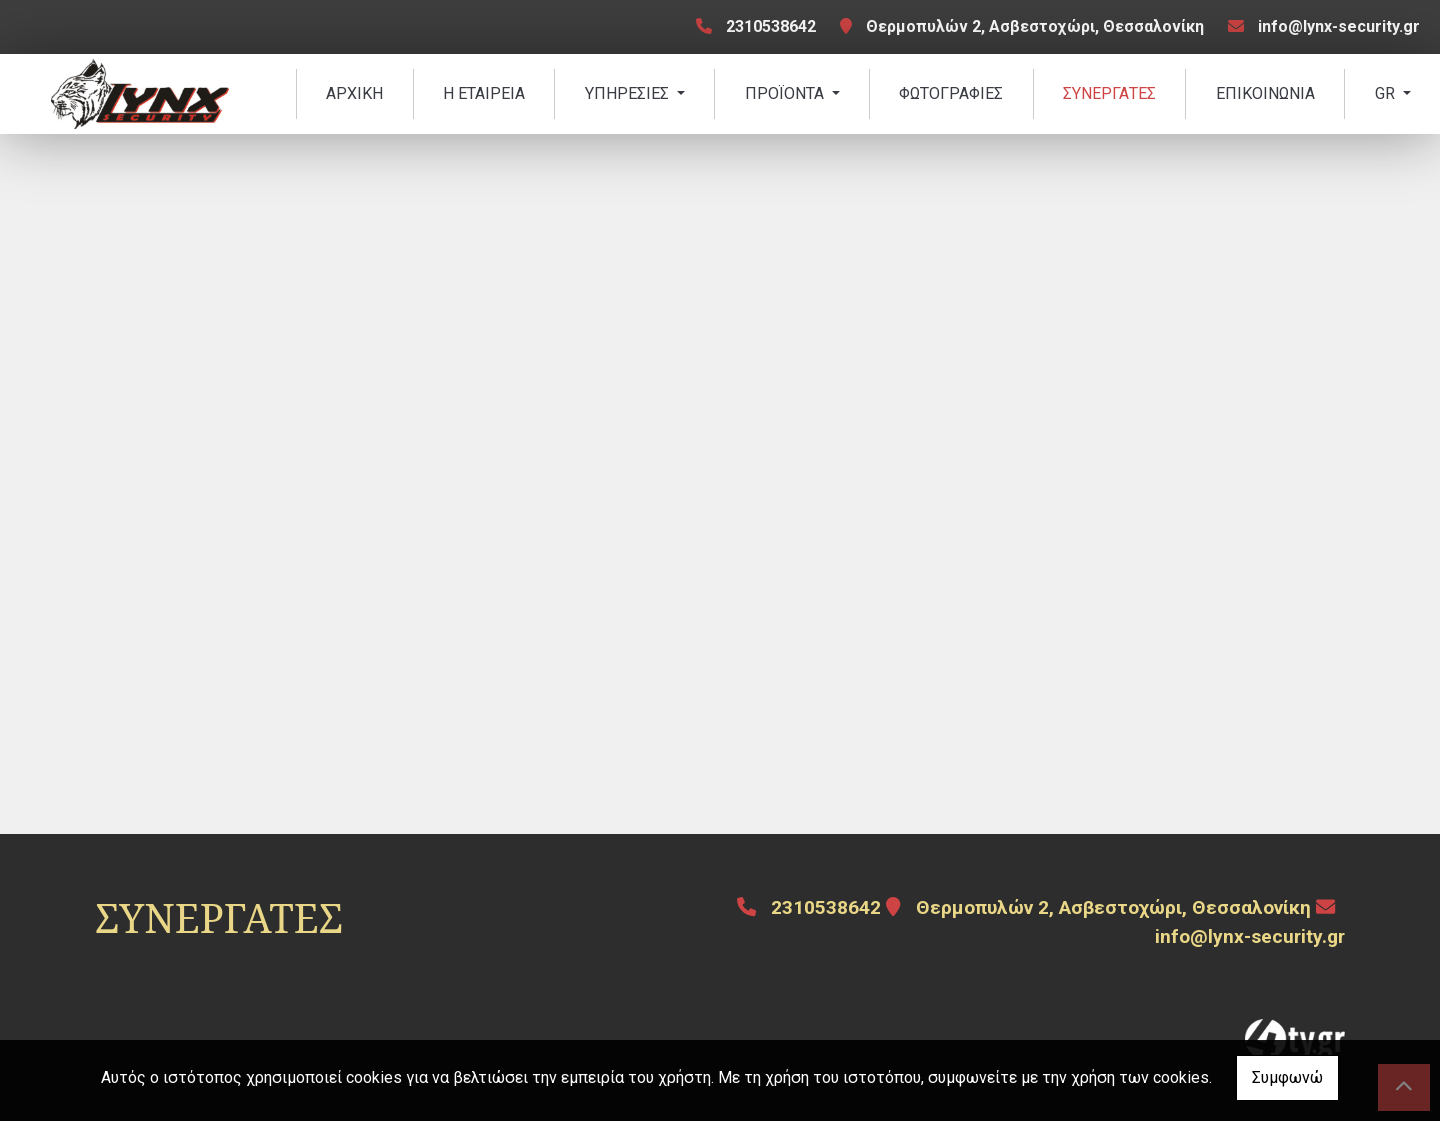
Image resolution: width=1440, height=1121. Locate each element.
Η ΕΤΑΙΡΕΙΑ (484, 93)
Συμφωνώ (1287, 1077)
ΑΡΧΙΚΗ (354, 93)
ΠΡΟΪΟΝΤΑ (786, 93)
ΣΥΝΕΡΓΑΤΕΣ (1109, 93)
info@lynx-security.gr (1339, 26)
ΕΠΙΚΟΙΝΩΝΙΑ (1265, 93)
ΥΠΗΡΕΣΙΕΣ (629, 93)
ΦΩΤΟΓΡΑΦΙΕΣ (951, 93)
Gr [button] (1387, 93)
